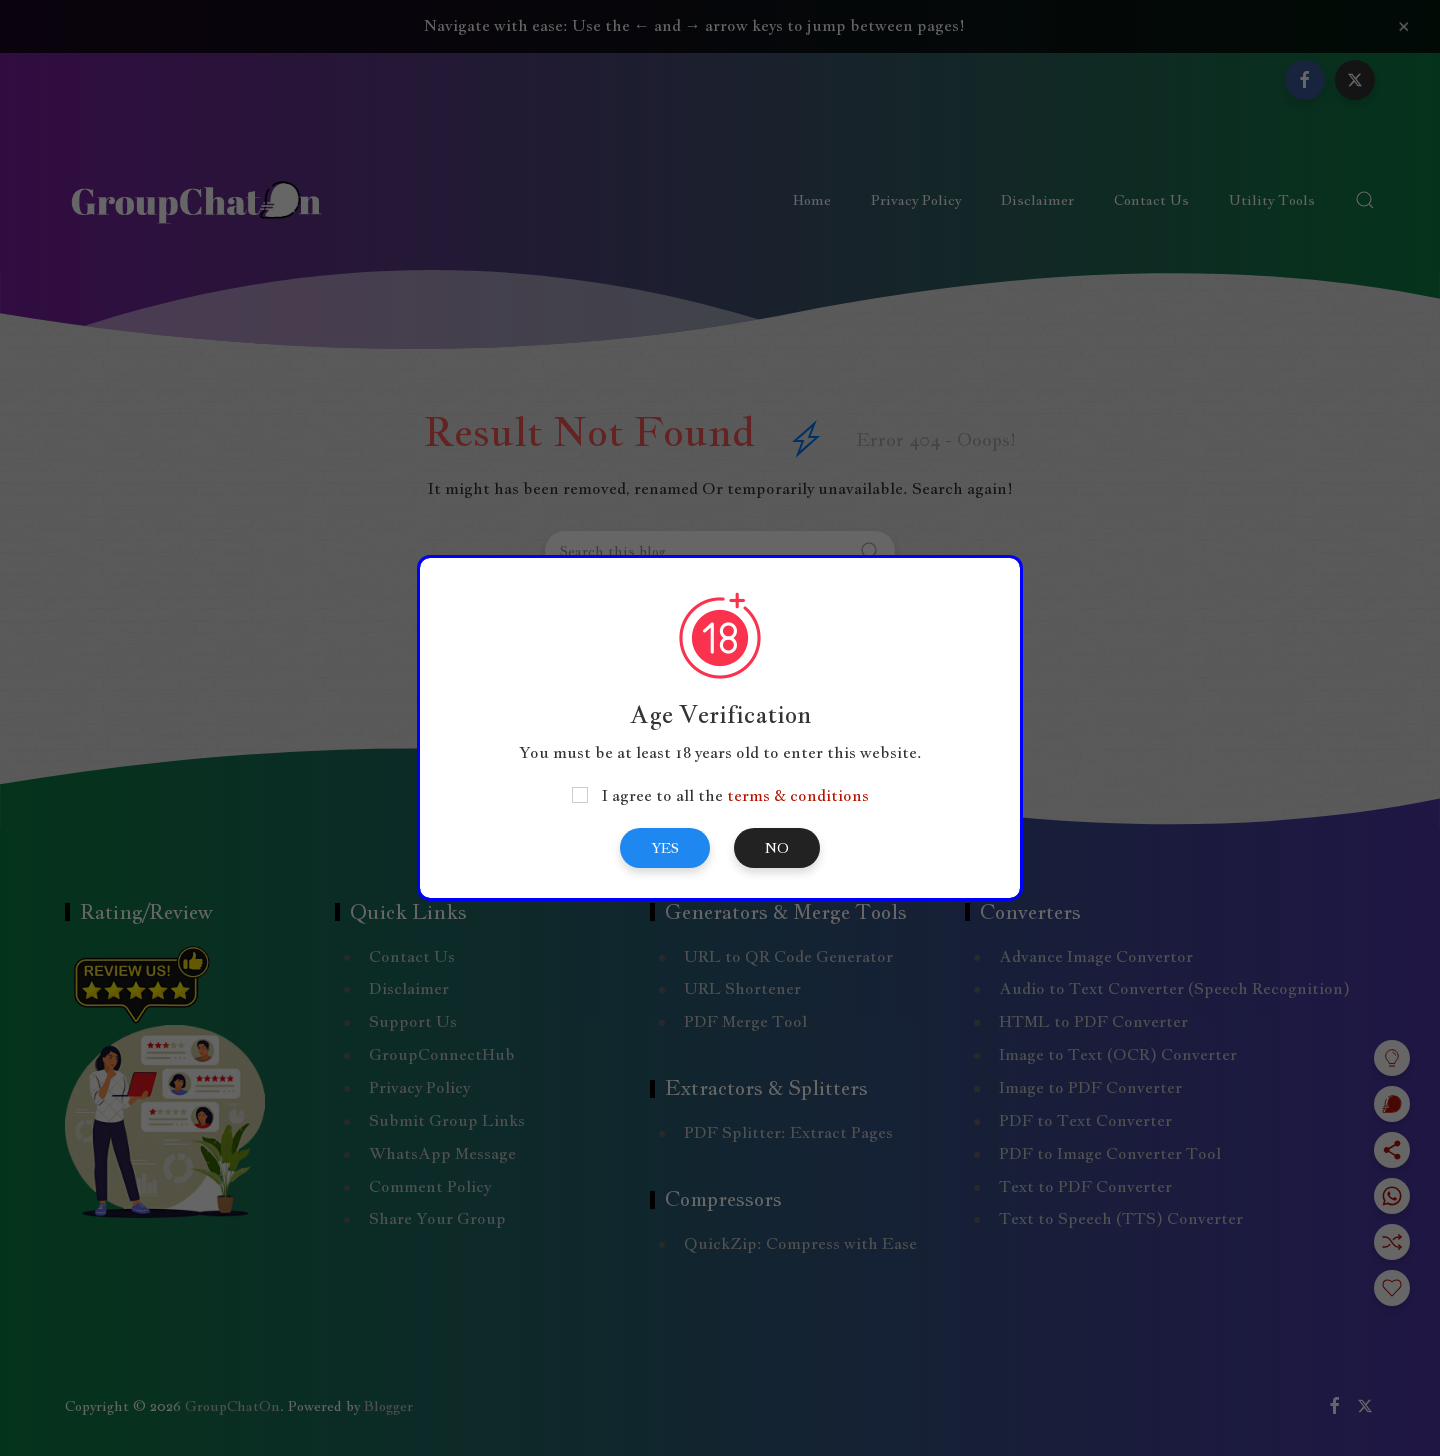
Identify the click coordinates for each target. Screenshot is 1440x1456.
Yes (665, 848)
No (777, 848)
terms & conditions (798, 795)
